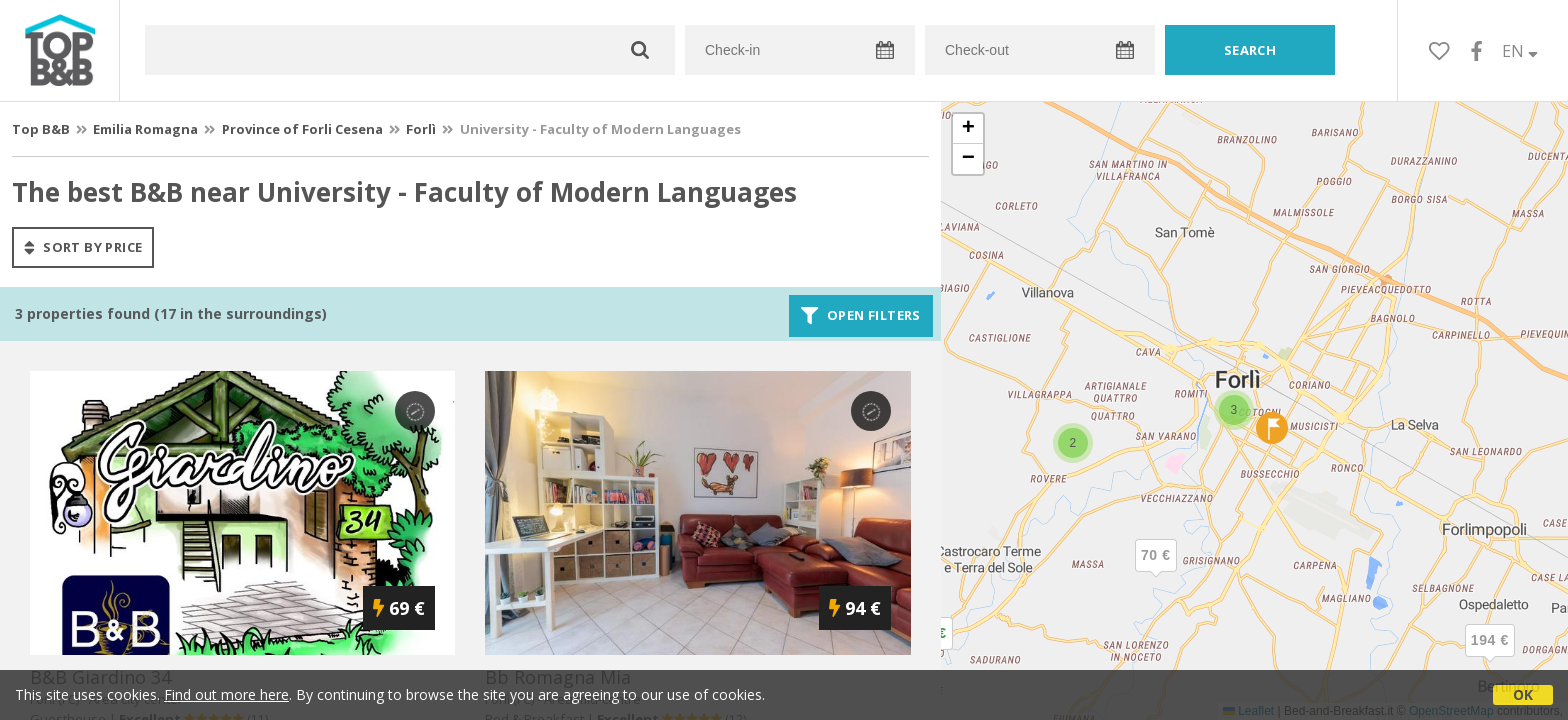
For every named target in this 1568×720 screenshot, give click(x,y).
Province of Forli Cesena (302, 129)
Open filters (861, 316)
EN (1520, 51)
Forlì (421, 129)
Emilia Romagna (145, 129)
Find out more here (226, 694)
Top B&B (41, 129)
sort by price (83, 247)
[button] (1490, 657)
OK (1523, 694)
